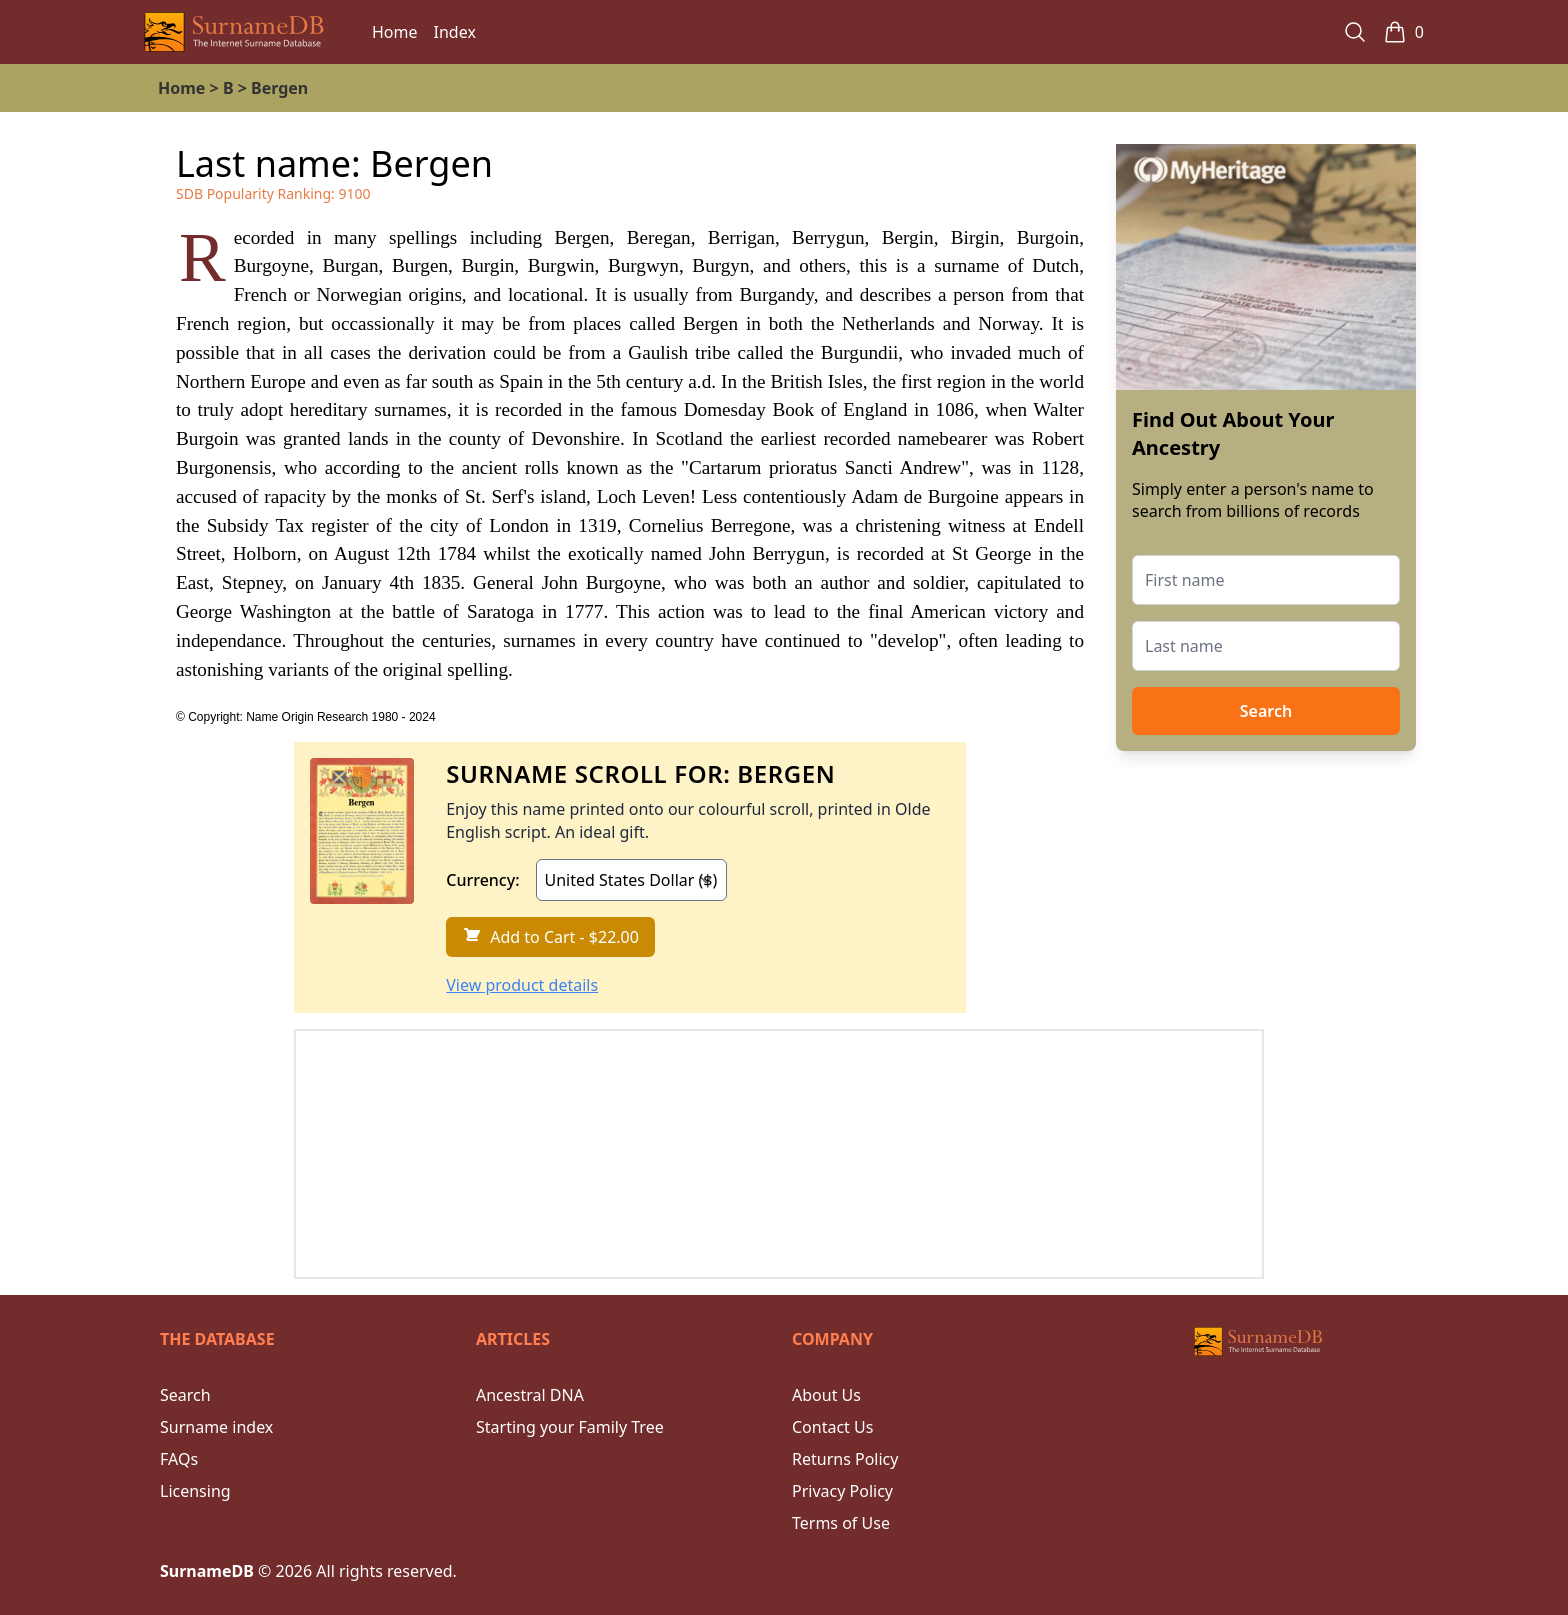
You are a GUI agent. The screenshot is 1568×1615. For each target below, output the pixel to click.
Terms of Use (841, 1523)
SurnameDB (207, 1571)
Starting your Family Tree (570, 1427)
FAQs (179, 1459)
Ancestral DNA (530, 1395)
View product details (522, 985)
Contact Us (832, 1427)
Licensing (195, 1491)
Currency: (482, 880)
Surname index (216, 1427)
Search (1266, 711)
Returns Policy (845, 1459)
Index (455, 32)
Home (395, 32)
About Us (826, 1395)
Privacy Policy (842, 1491)
